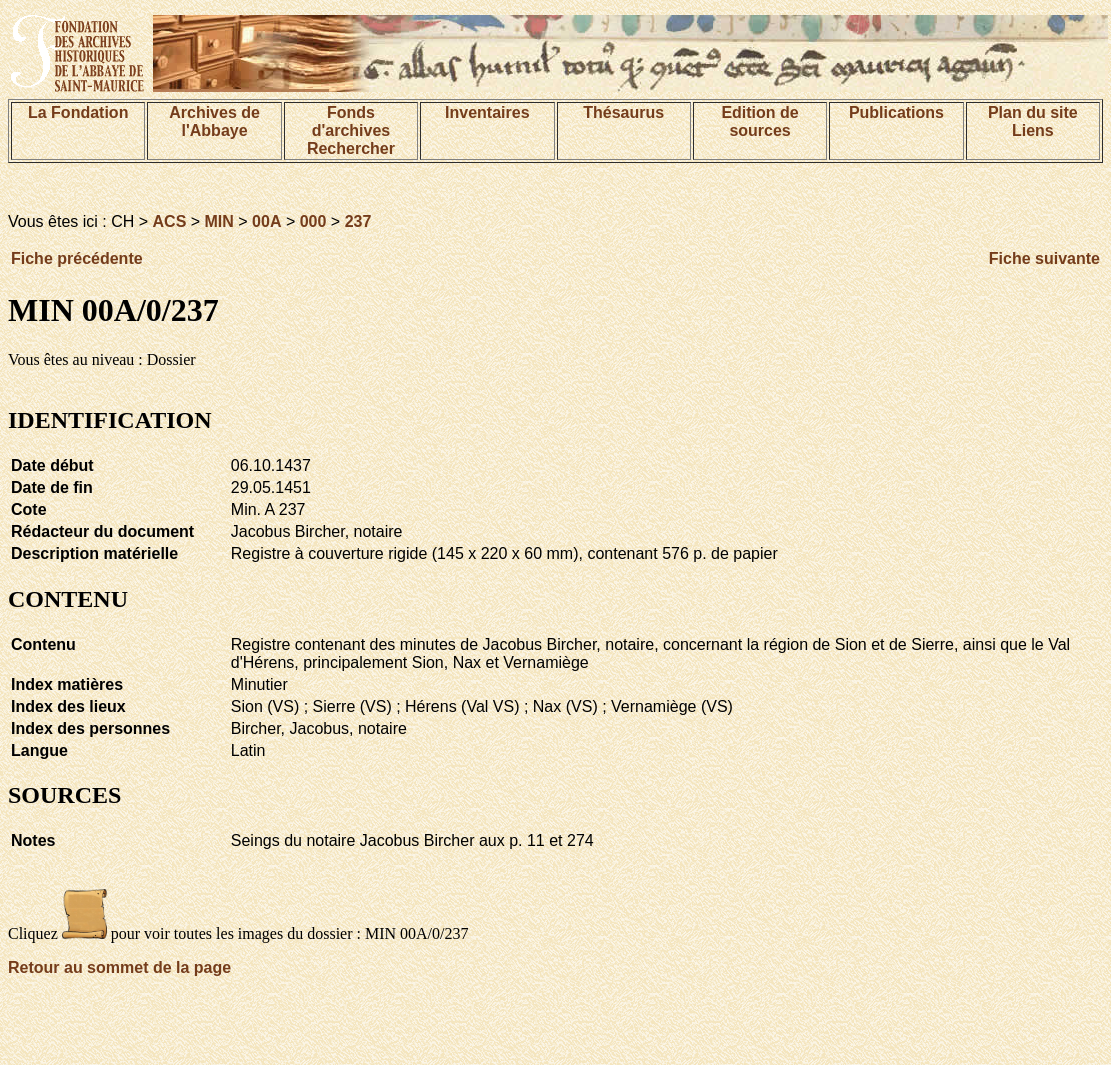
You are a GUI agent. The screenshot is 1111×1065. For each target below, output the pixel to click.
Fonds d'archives (351, 121)
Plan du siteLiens (1033, 121)
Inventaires (487, 112)
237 (358, 221)
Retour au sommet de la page (119, 967)
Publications (896, 112)
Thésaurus (623, 112)
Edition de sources (759, 121)
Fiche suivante (1044, 258)
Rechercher (351, 148)
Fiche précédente (77, 258)
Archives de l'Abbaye (214, 121)
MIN (219, 221)
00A (266, 221)
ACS (170, 221)
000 (313, 221)
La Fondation (78, 112)
